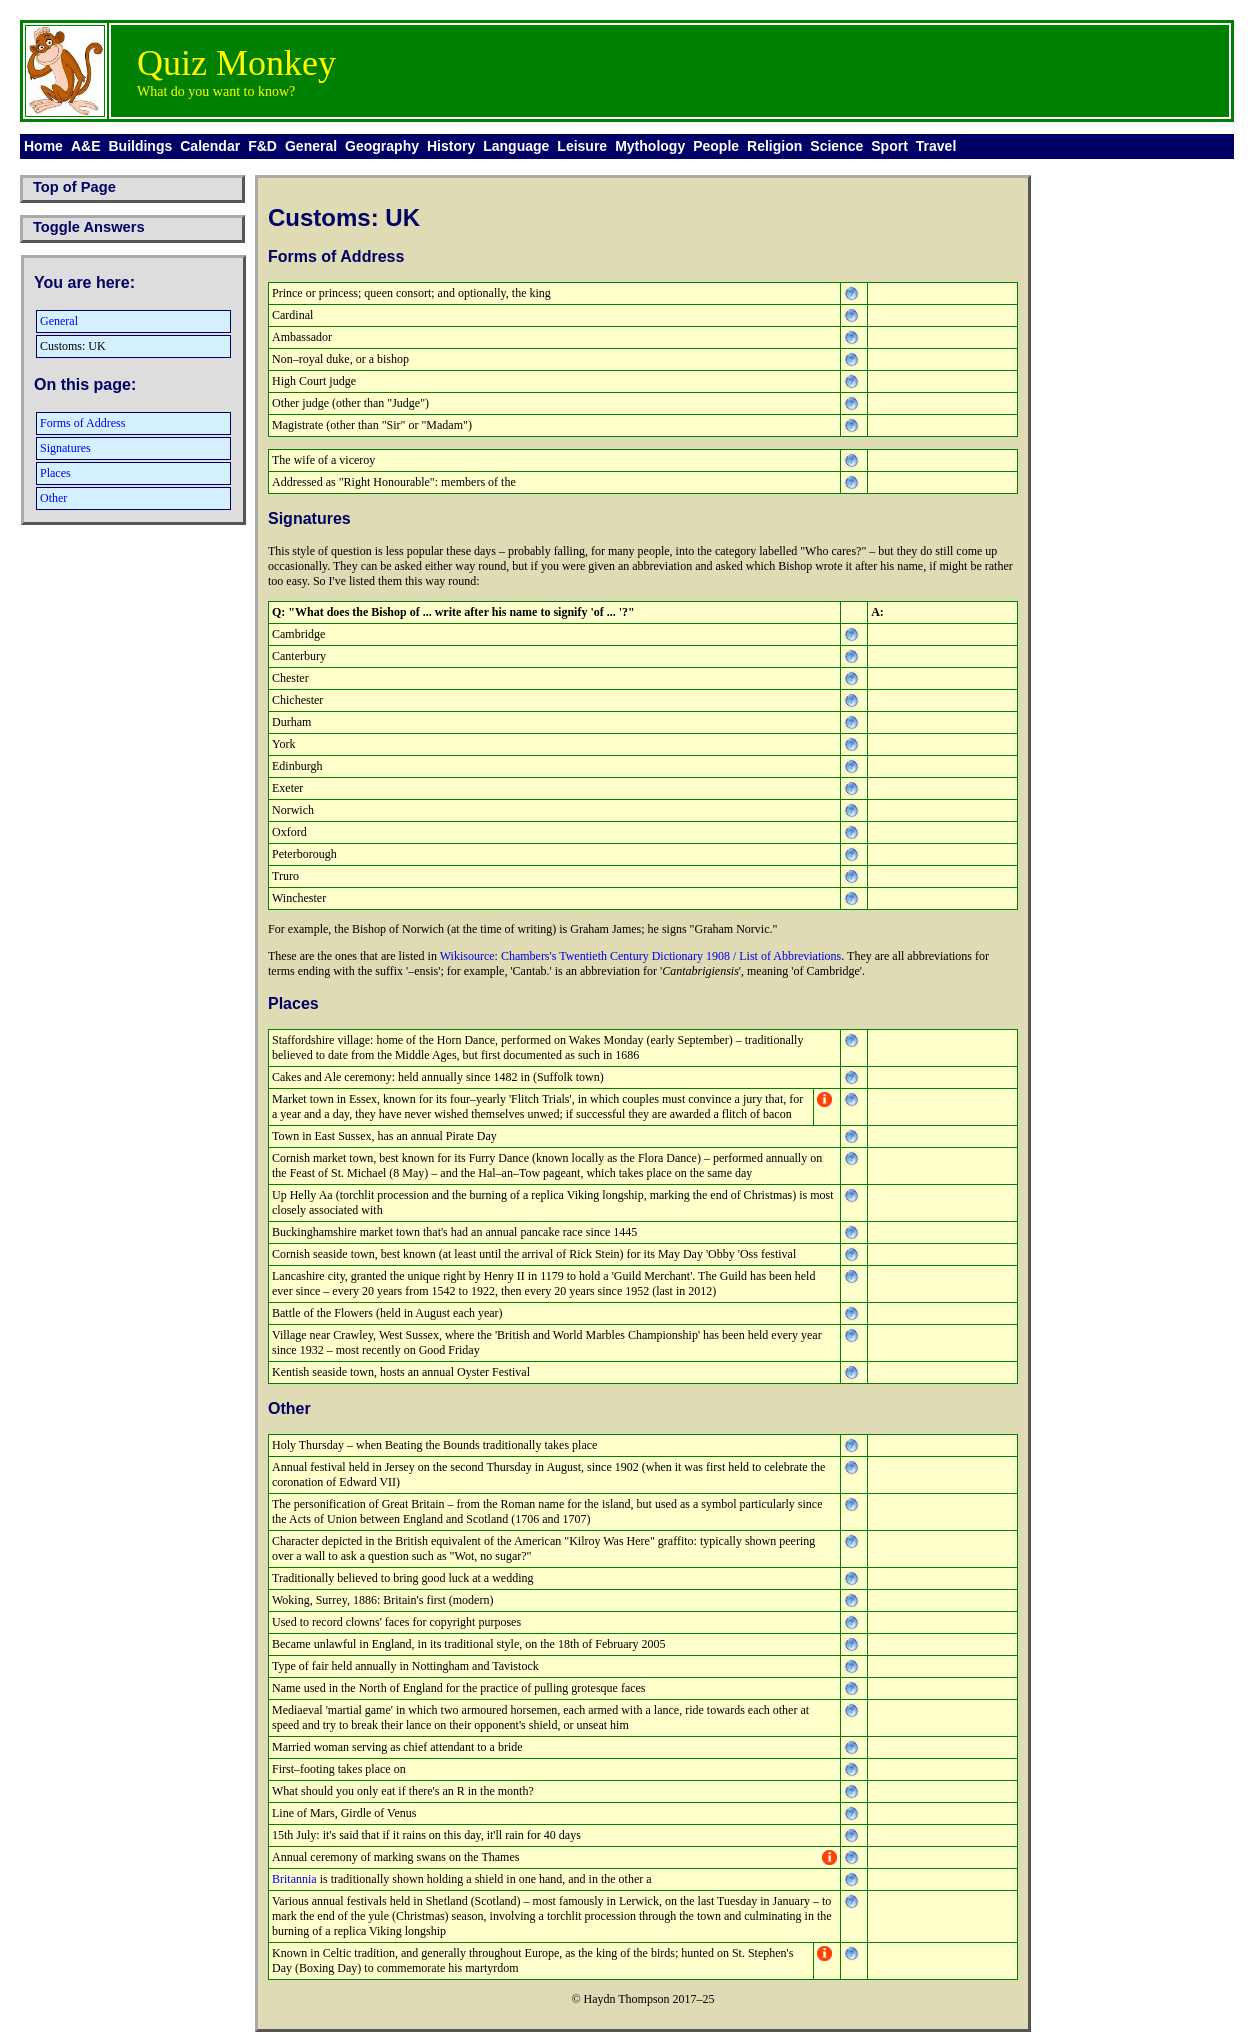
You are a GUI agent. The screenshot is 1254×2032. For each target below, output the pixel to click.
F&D (262, 146)
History (451, 146)
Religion (774, 146)
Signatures (65, 448)
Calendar (210, 146)
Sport (889, 146)
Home (43, 146)
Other (53, 498)
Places (55, 473)
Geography (382, 146)
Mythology (650, 146)
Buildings (140, 146)
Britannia (294, 1879)
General (311, 146)
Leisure (582, 146)
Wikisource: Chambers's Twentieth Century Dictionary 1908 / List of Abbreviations (641, 956)
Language (516, 146)
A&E (86, 146)
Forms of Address (82, 423)
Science (836, 146)
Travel (936, 146)
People (716, 146)
